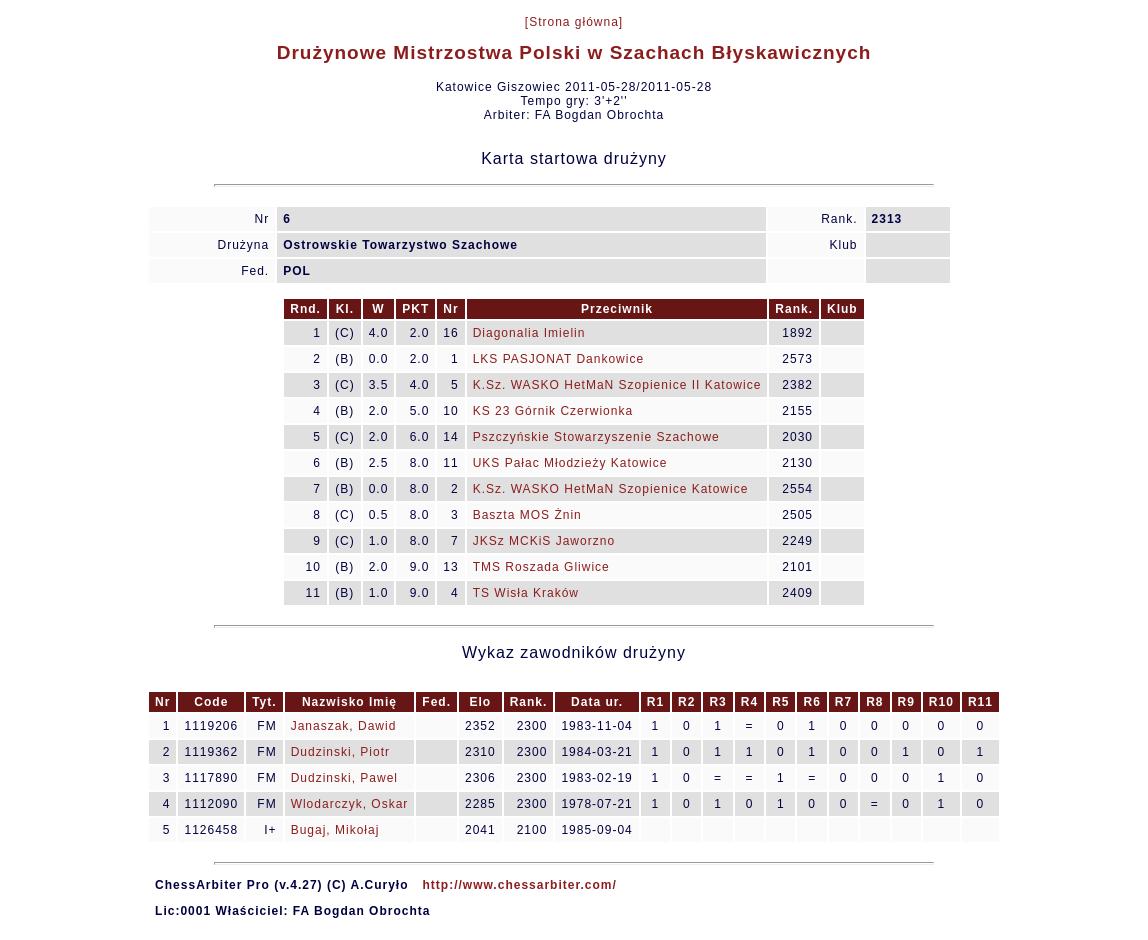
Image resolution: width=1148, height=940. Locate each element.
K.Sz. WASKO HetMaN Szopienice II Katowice (617, 385)
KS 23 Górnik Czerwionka (553, 411)
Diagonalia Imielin (529, 333)
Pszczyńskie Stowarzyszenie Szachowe (596, 437)
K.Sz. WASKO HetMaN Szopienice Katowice (611, 489)
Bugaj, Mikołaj (335, 830)
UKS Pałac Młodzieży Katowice (570, 463)
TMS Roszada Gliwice (541, 567)
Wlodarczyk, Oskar (350, 804)
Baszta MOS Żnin (527, 515)
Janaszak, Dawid (344, 726)
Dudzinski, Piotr (340, 752)
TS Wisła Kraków (526, 593)
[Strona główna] (574, 22)
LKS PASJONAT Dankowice (558, 359)
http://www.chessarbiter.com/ (520, 885)
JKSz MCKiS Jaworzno (544, 541)
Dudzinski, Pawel (344, 778)
